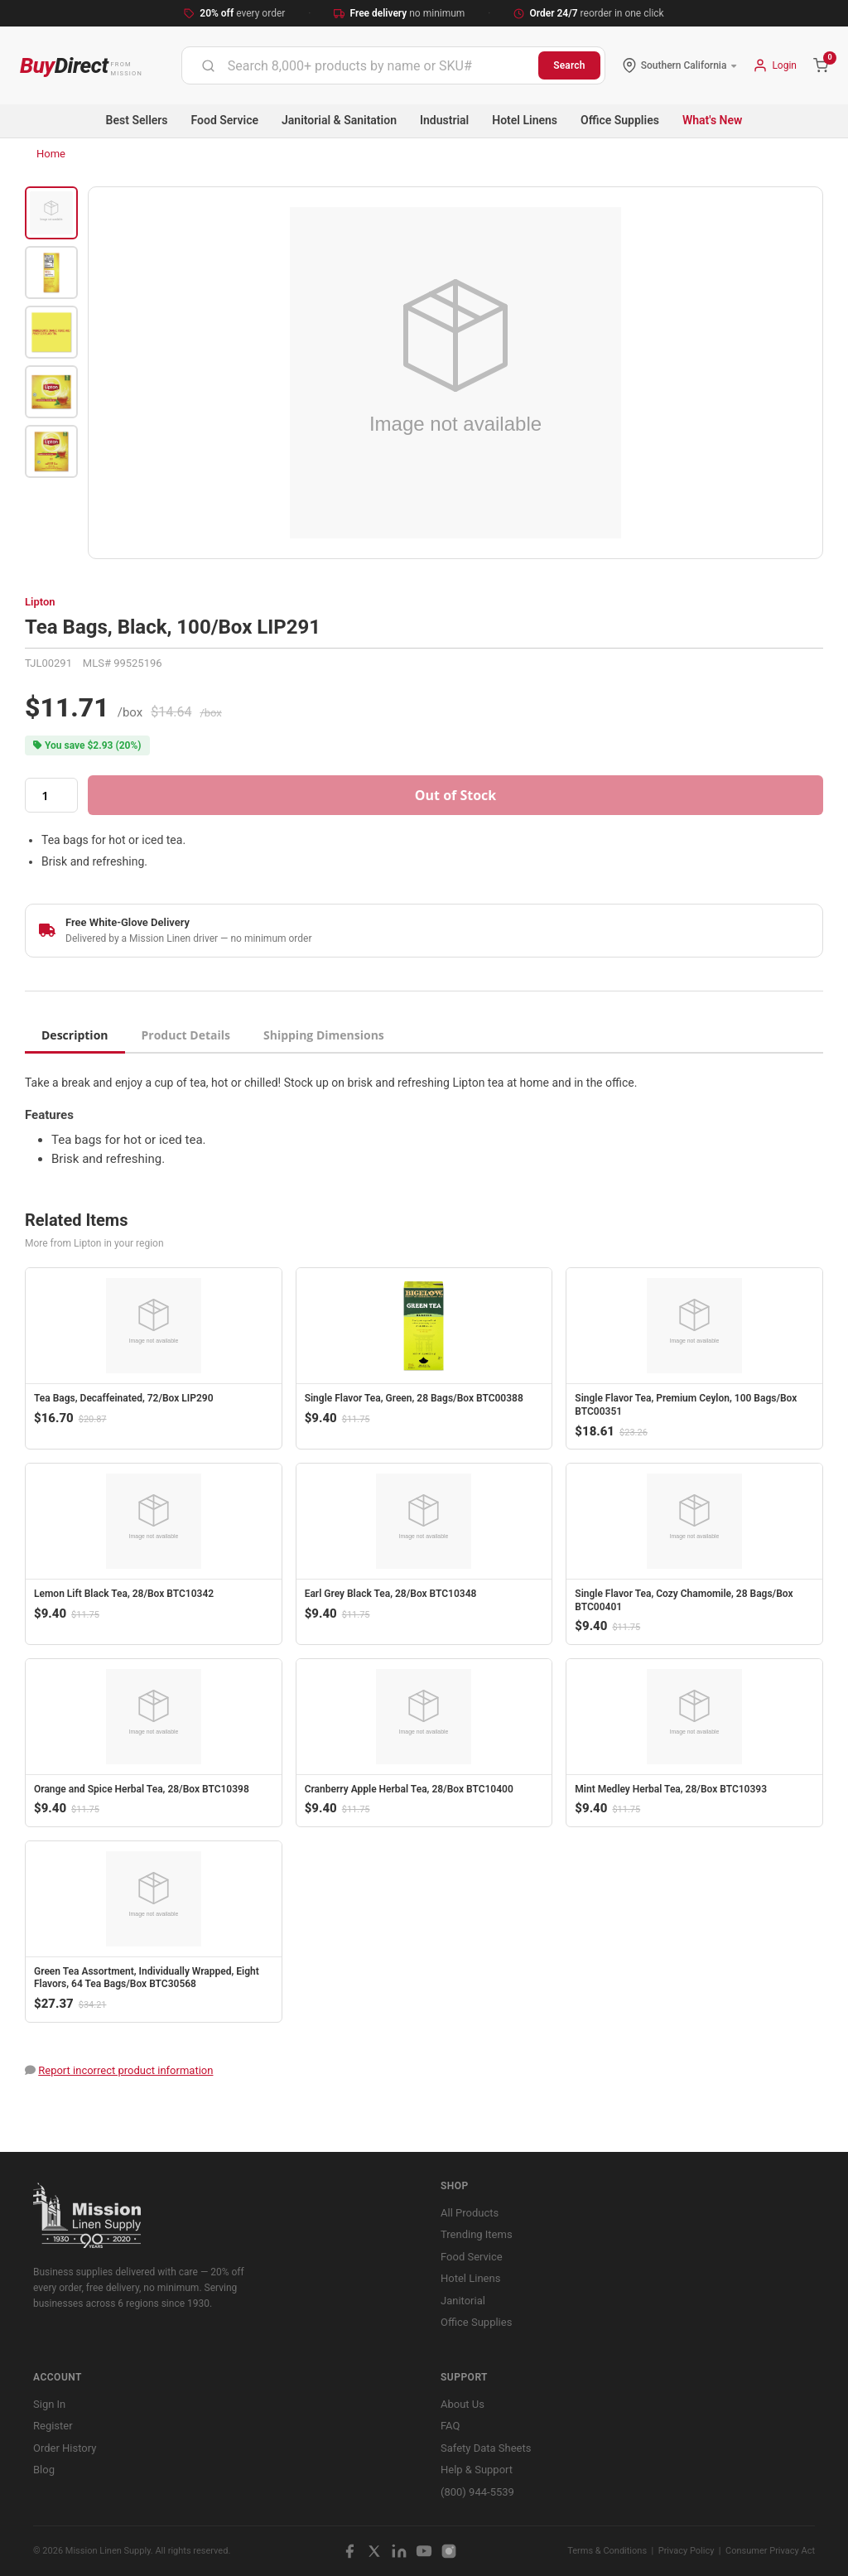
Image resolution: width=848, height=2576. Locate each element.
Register (53, 2425)
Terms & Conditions (607, 2550)
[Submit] (208, 65)
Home (50, 153)
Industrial (444, 120)
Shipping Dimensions (323, 1035)
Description (74, 1035)
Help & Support (477, 2469)
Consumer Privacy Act (770, 2550)
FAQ (450, 2425)
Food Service (224, 120)
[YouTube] (424, 2551)
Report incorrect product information (125, 2070)
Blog (44, 2469)
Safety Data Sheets (486, 2448)
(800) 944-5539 (477, 2492)
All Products (470, 2213)
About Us (462, 2404)
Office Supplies (620, 120)
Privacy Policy (686, 2550)
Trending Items (477, 2234)
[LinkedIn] (399, 2551)
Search (569, 65)
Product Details (186, 1035)
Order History (64, 2448)
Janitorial (463, 2300)
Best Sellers (137, 120)
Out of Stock (455, 795)
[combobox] (360, 65)
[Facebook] (349, 2551)
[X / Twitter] (374, 2551)
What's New (712, 120)
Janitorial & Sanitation (339, 120)
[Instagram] (449, 2551)
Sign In (49, 2404)
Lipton (40, 602)
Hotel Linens (524, 120)
